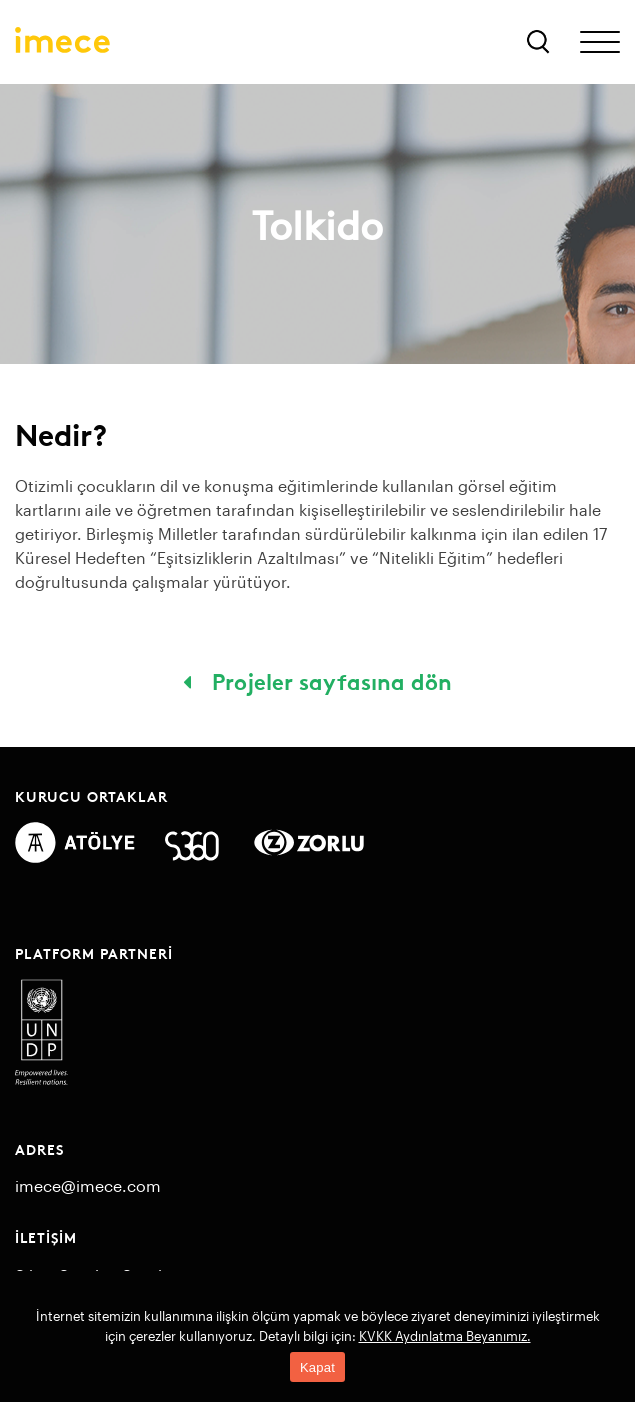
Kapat (317, 1367)
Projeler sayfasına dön (317, 680)
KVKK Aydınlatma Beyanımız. (445, 1336)
